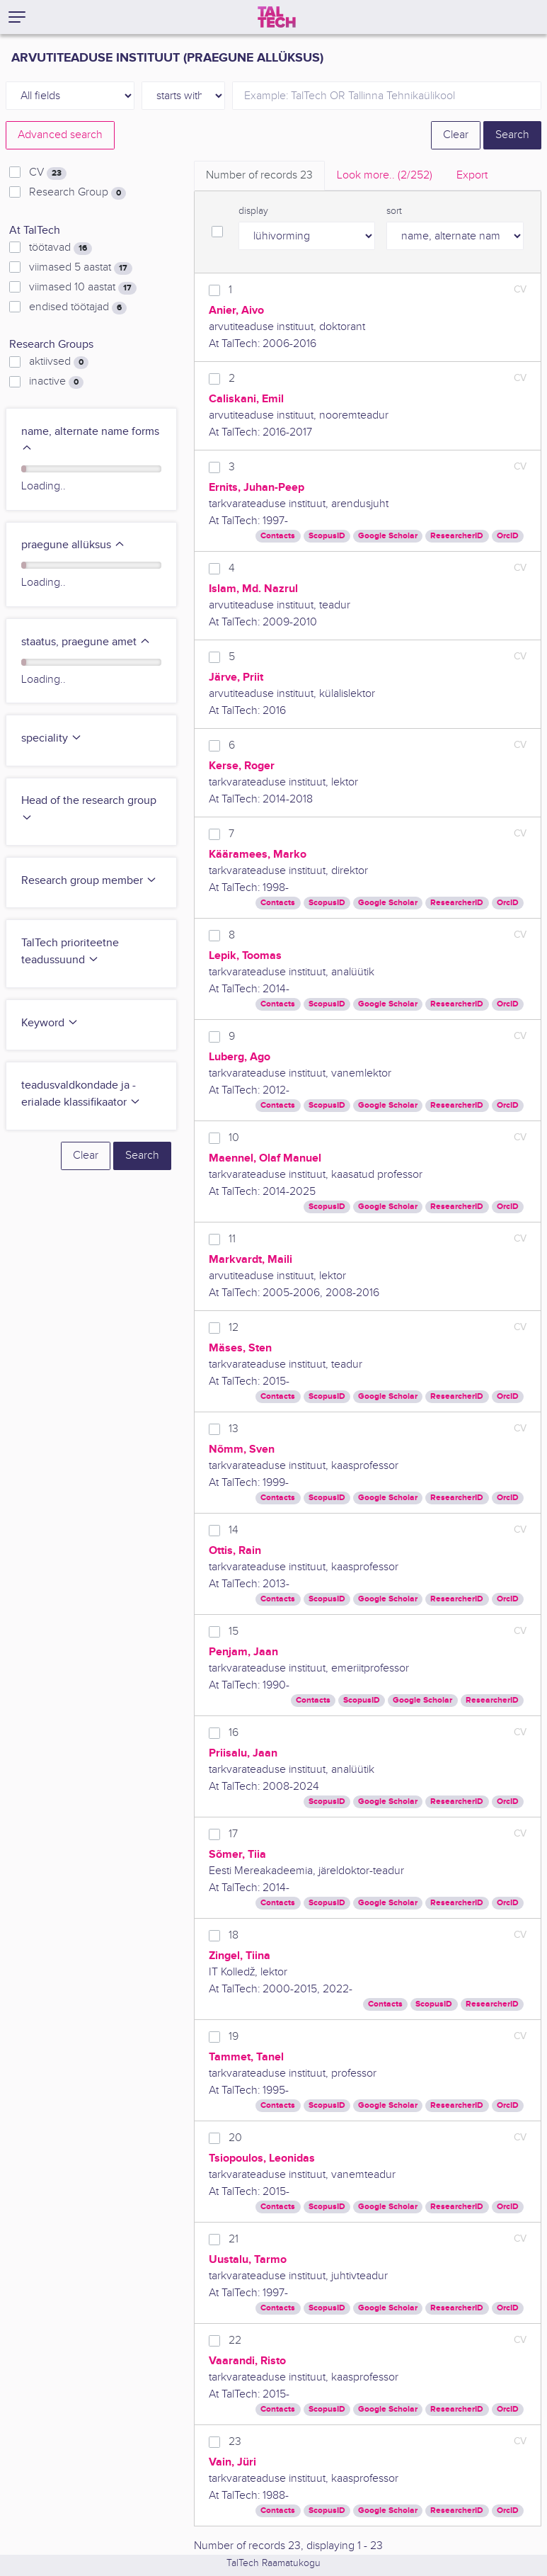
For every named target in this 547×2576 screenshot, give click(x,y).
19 (233, 2036)
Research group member (89, 880)
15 (233, 1631)
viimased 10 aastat (83, 287)
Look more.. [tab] (384, 175)
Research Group (77, 193)
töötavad (60, 248)
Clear (455, 135)
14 (233, 1530)
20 (235, 2138)
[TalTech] (276, 17)
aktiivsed (58, 362)
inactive (56, 382)
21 (233, 2239)
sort (394, 211)
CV (48, 173)
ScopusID (327, 535)
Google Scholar (388, 535)
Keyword (50, 1023)
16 (233, 1733)
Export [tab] (472, 175)
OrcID (508, 535)
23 (235, 2442)
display (253, 211)
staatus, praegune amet (86, 642)
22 (235, 2340)
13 (233, 1429)
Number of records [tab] (259, 175)
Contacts (277, 535)
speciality (51, 738)
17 (233, 1834)
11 (232, 1239)
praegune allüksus (73, 545)
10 (234, 1138)
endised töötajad (78, 307)
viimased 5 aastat (80, 268)
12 (233, 1327)
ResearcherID (456, 535)
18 (233, 1935)
